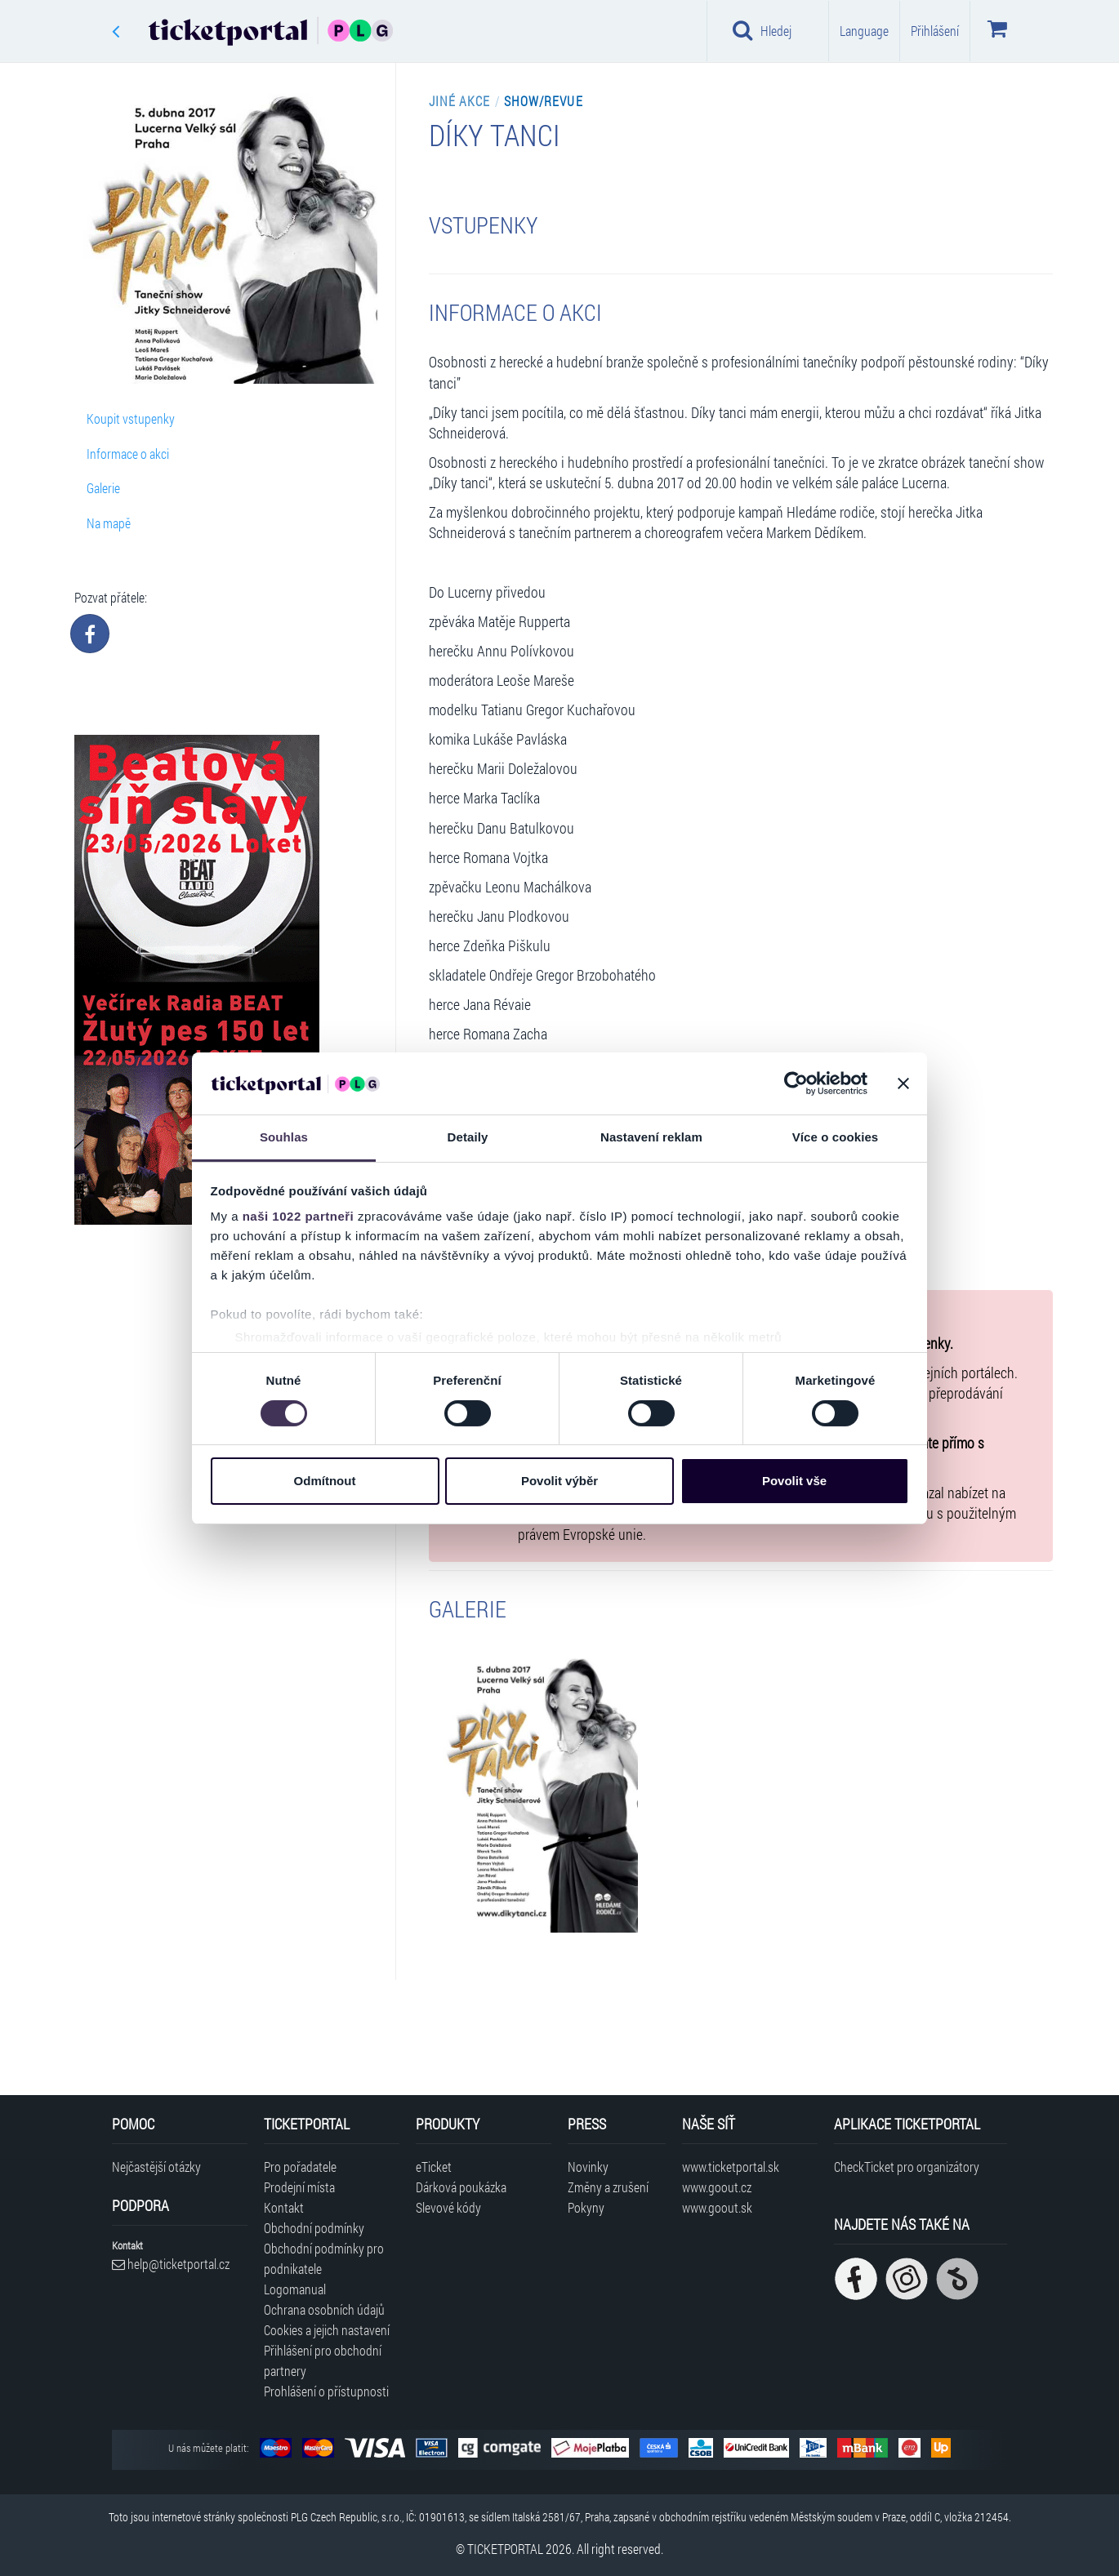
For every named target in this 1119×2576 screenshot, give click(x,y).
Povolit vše (794, 1481)
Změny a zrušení (608, 2187)
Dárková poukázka (461, 2187)
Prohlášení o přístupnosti (326, 2391)
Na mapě (109, 523)
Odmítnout (325, 1481)
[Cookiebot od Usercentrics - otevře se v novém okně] (795, 1083)
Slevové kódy (448, 2207)
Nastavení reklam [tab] (651, 1137)
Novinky (588, 2166)
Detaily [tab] (468, 1137)
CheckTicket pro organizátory (906, 2166)
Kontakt (284, 2207)
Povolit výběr (559, 1481)
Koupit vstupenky (131, 418)
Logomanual (295, 2289)
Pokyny (586, 2207)
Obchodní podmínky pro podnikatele (324, 2258)
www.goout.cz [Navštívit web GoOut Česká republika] (716, 2187)
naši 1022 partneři (298, 1216)
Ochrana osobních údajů (324, 2309)
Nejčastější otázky (156, 2166)
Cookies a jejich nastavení (327, 2329)
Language (864, 30)
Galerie (103, 487)
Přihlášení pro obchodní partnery (322, 2360)
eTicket (434, 2166)
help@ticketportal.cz (171, 2263)
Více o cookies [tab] (835, 1137)
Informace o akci (128, 453)
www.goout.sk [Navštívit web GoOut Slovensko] (717, 2207)
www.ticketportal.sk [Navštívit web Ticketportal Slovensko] (730, 2166)
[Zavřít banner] (903, 1083)
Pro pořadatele (300, 2166)
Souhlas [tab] (284, 1137)
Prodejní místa (299, 2187)
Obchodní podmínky (314, 2227)
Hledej (762, 30)
